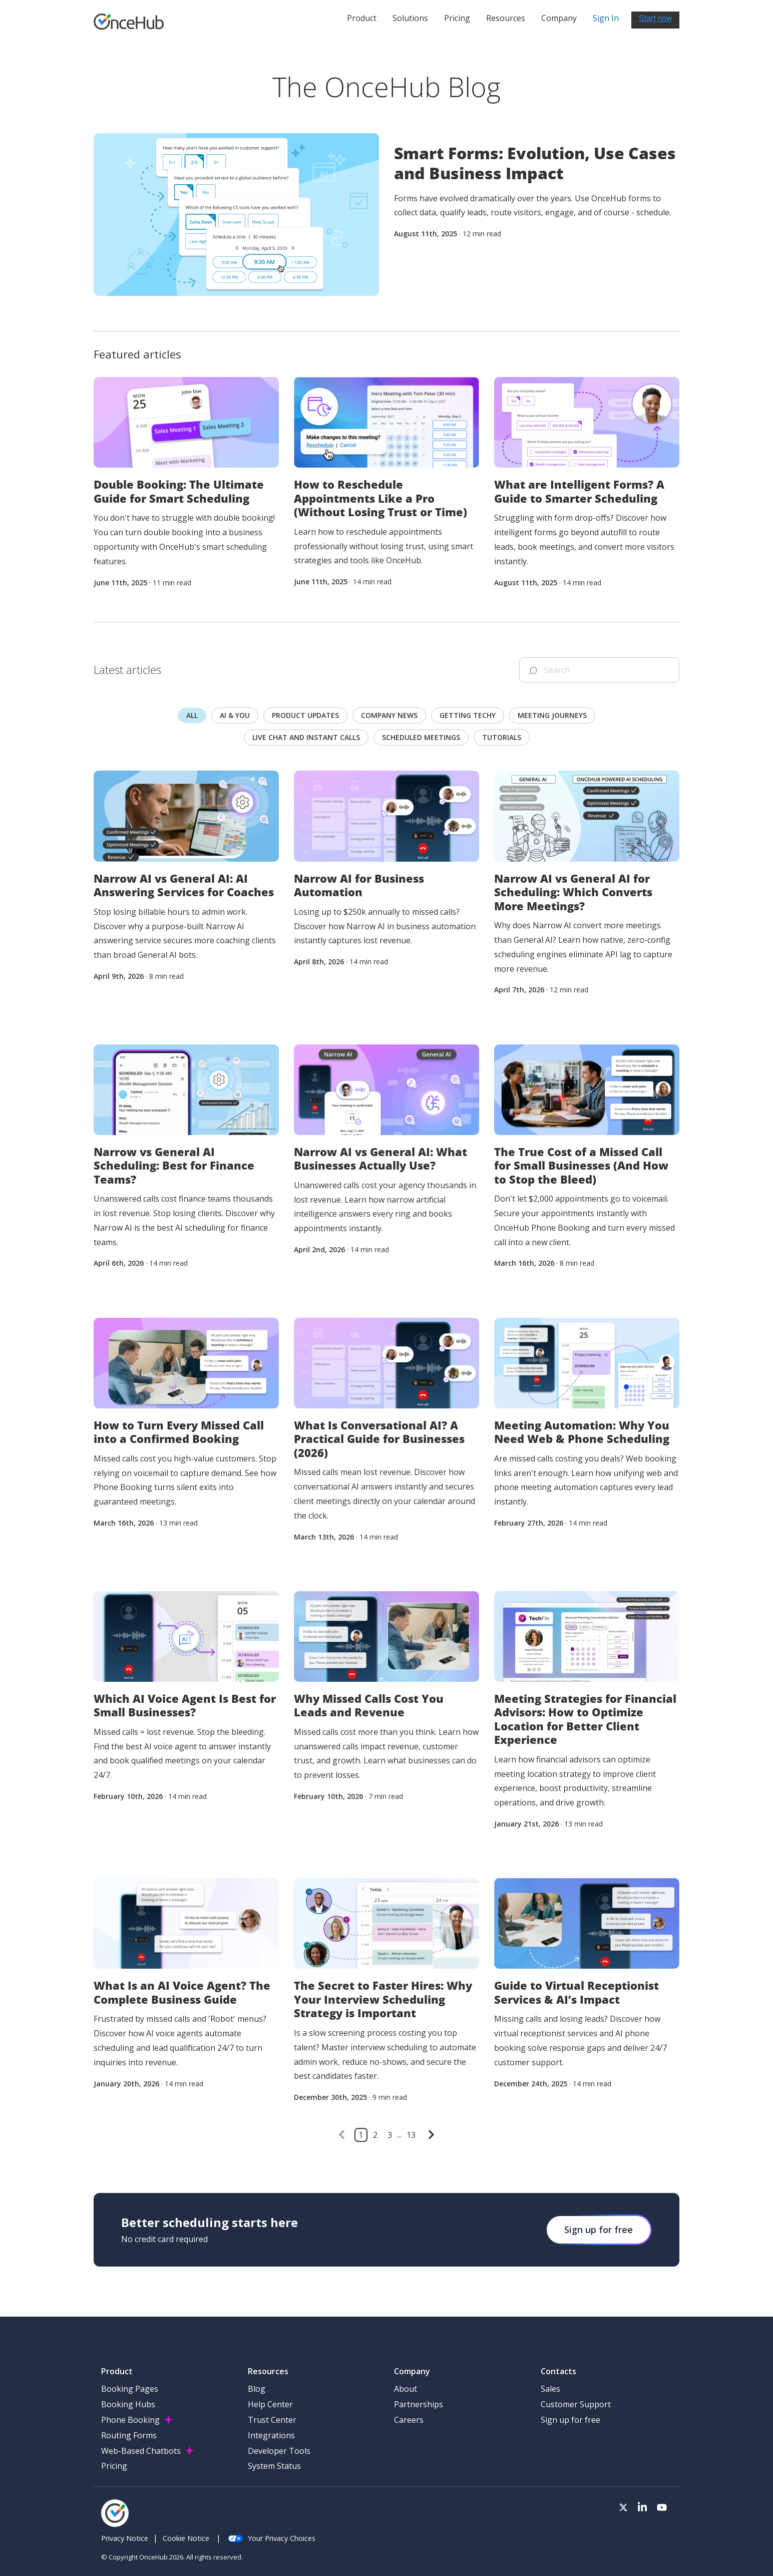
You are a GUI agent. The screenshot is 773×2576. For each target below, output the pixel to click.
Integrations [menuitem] (271, 2435)
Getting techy (468, 715)
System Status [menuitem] (274, 2465)
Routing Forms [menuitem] (129, 2435)
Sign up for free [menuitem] (570, 2419)
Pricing (457, 18)
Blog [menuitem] (256, 2388)
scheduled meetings (421, 737)
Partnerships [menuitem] (418, 2404)
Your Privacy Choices (271, 2538)
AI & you (235, 715)
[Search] (599, 669)
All (192, 715)
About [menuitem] (405, 2388)
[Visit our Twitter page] (623, 2507)
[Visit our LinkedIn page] (642, 2507)
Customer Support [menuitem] (576, 2404)
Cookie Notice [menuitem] (186, 2538)
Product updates (305, 715)
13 (411, 2134)
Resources (505, 18)
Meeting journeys (552, 715)
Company (559, 18)
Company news (389, 715)
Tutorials (501, 737)
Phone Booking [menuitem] (130, 2419)
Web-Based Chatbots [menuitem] (141, 2450)
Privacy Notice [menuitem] (124, 2538)
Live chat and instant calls (306, 737)
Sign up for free (598, 2230)
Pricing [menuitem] (114, 2465)
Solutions (410, 18)
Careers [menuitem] (409, 2419)
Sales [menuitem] (550, 2388)
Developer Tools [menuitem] (279, 2450)
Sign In (606, 18)
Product (361, 18)
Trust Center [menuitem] (272, 2419)
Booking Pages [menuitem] (129, 2388)
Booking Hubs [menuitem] (128, 2404)
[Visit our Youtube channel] (661, 2507)
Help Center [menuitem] (270, 2404)
